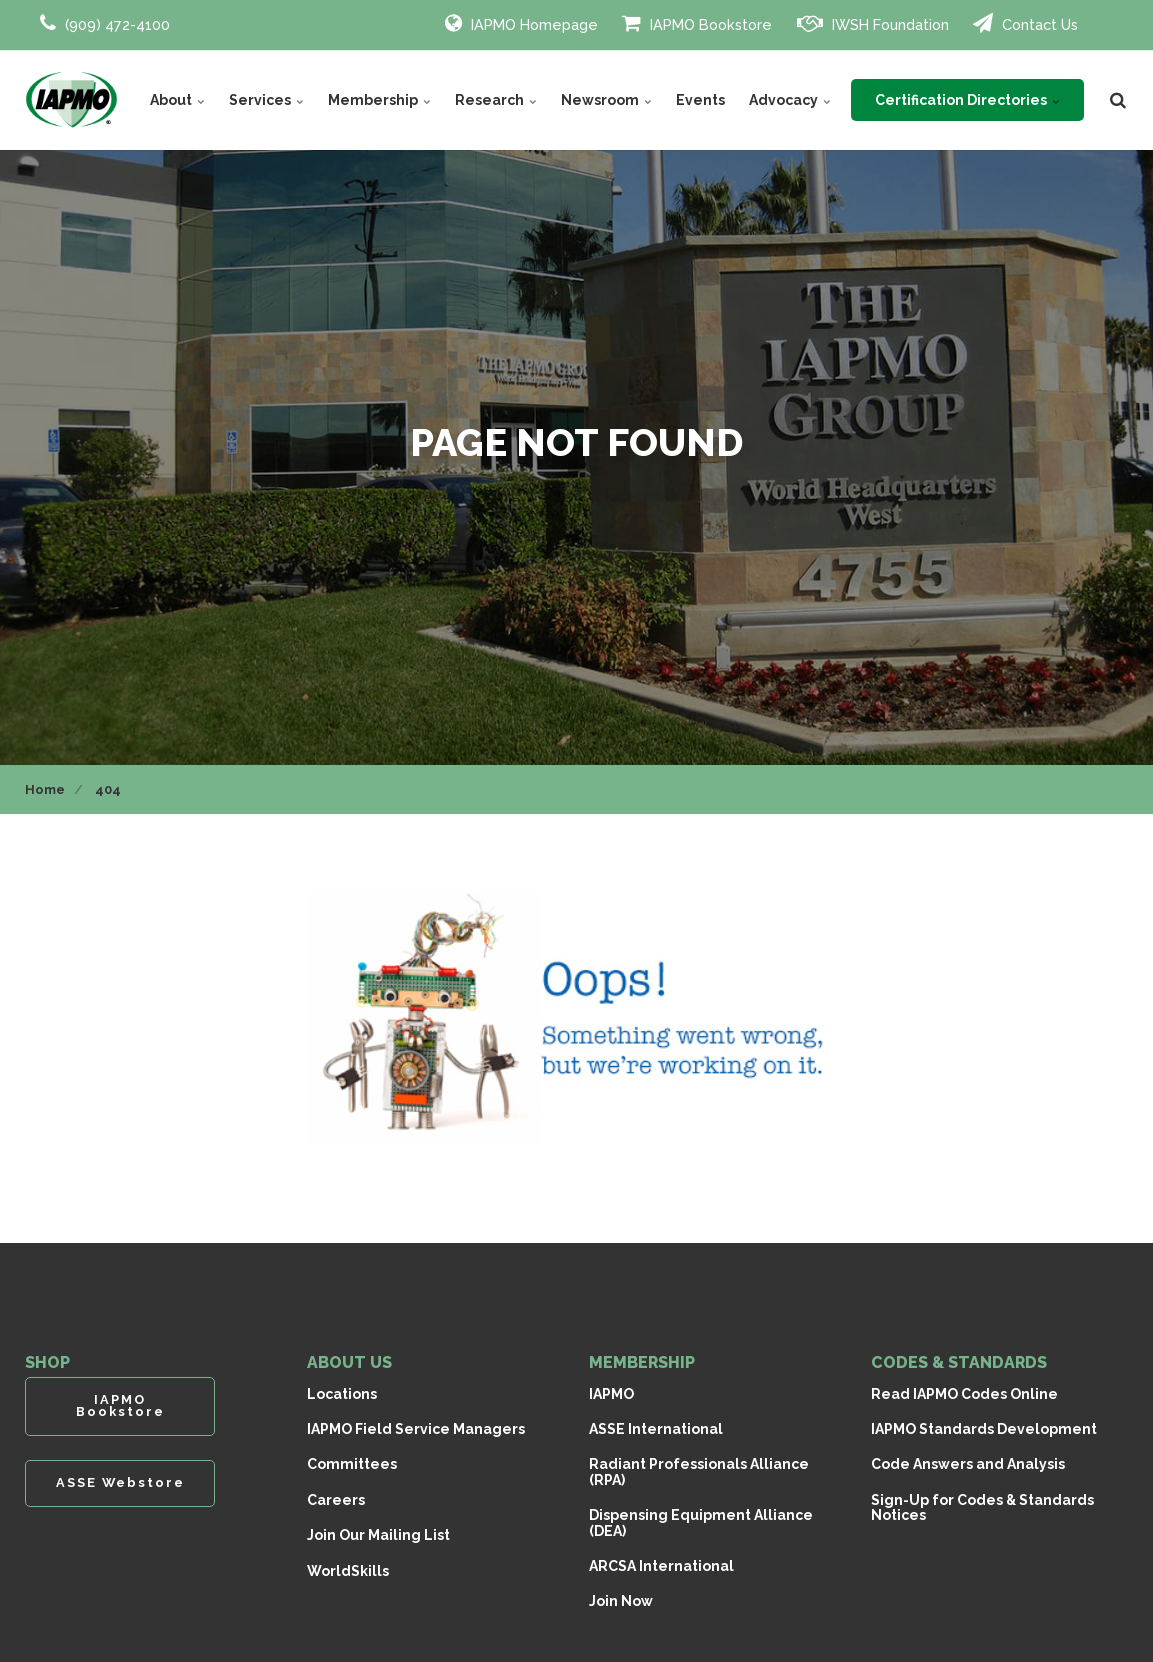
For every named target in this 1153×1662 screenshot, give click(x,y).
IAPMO (611, 1394)
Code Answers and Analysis (968, 1464)
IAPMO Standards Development (984, 1429)
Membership (379, 100)
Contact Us (1025, 23)
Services (266, 100)
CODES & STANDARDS (959, 1362)
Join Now (621, 1601)
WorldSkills (348, 1571)
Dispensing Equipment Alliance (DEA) (701, 1522)
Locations (342, 1394)
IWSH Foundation (873, 23)
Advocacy (790, 100)
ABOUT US (349, 1362)
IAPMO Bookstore (697, 23)
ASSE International (656, 1429)
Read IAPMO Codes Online (964, 1394)
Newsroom (606, 100)
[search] (1118, 100)
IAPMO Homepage (521, 23)
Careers (336, 1500)
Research (496, 100)
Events (700, 100)
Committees (352, 1464)
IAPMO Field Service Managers (416, 1429)
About (177, 100)
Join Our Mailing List (378, 1535)
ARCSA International (661, 1566)
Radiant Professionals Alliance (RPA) (699, 1471)
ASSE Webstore (120, 1482)
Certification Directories (967, 100)
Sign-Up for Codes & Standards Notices (982, 1507)
